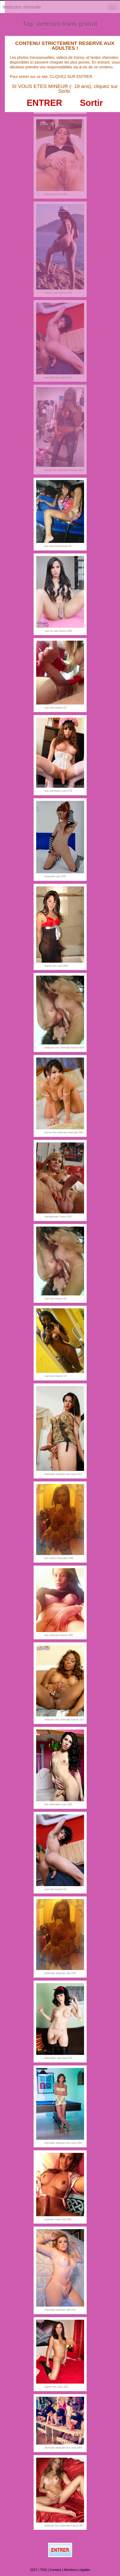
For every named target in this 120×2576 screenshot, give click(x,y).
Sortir (91, 103)
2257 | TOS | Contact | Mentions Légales (60, 2570)
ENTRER (44, 103)
